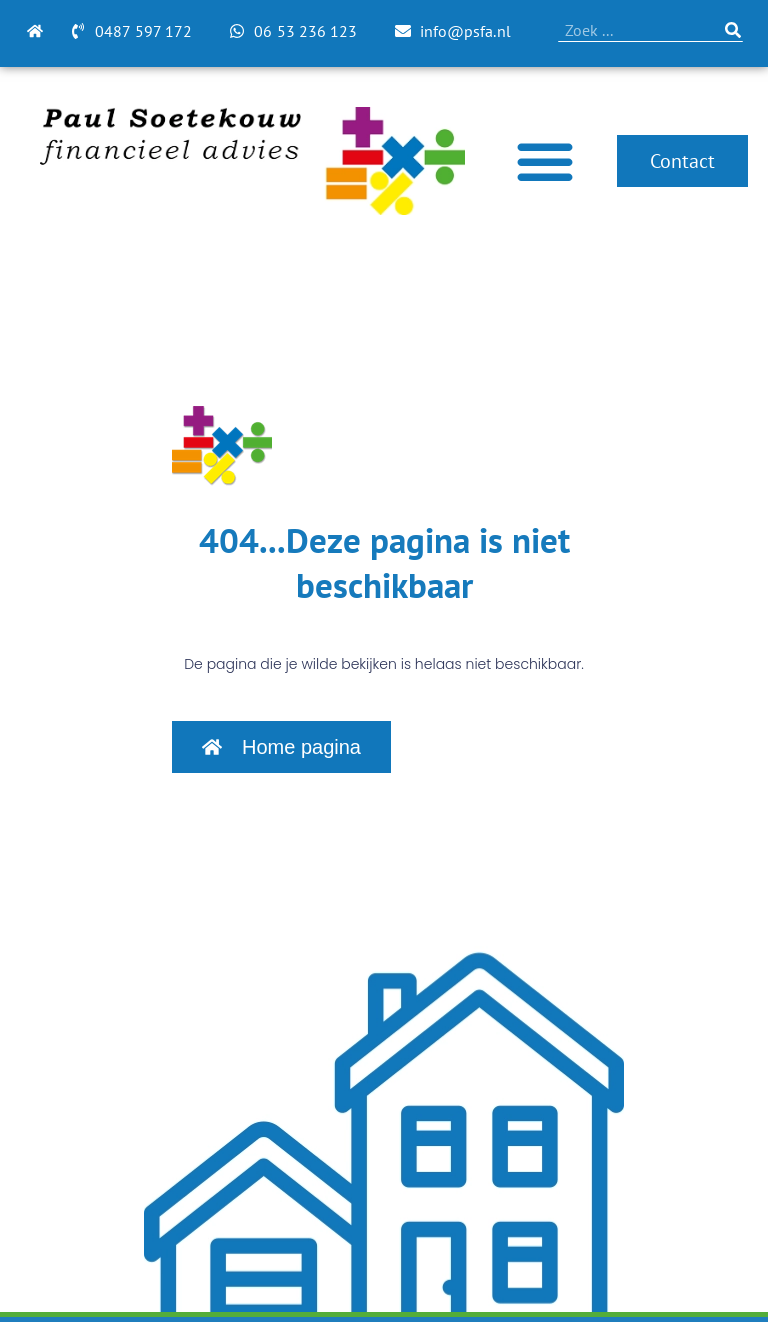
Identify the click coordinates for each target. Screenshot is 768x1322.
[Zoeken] (733, 30)
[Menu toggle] (545, 161)
